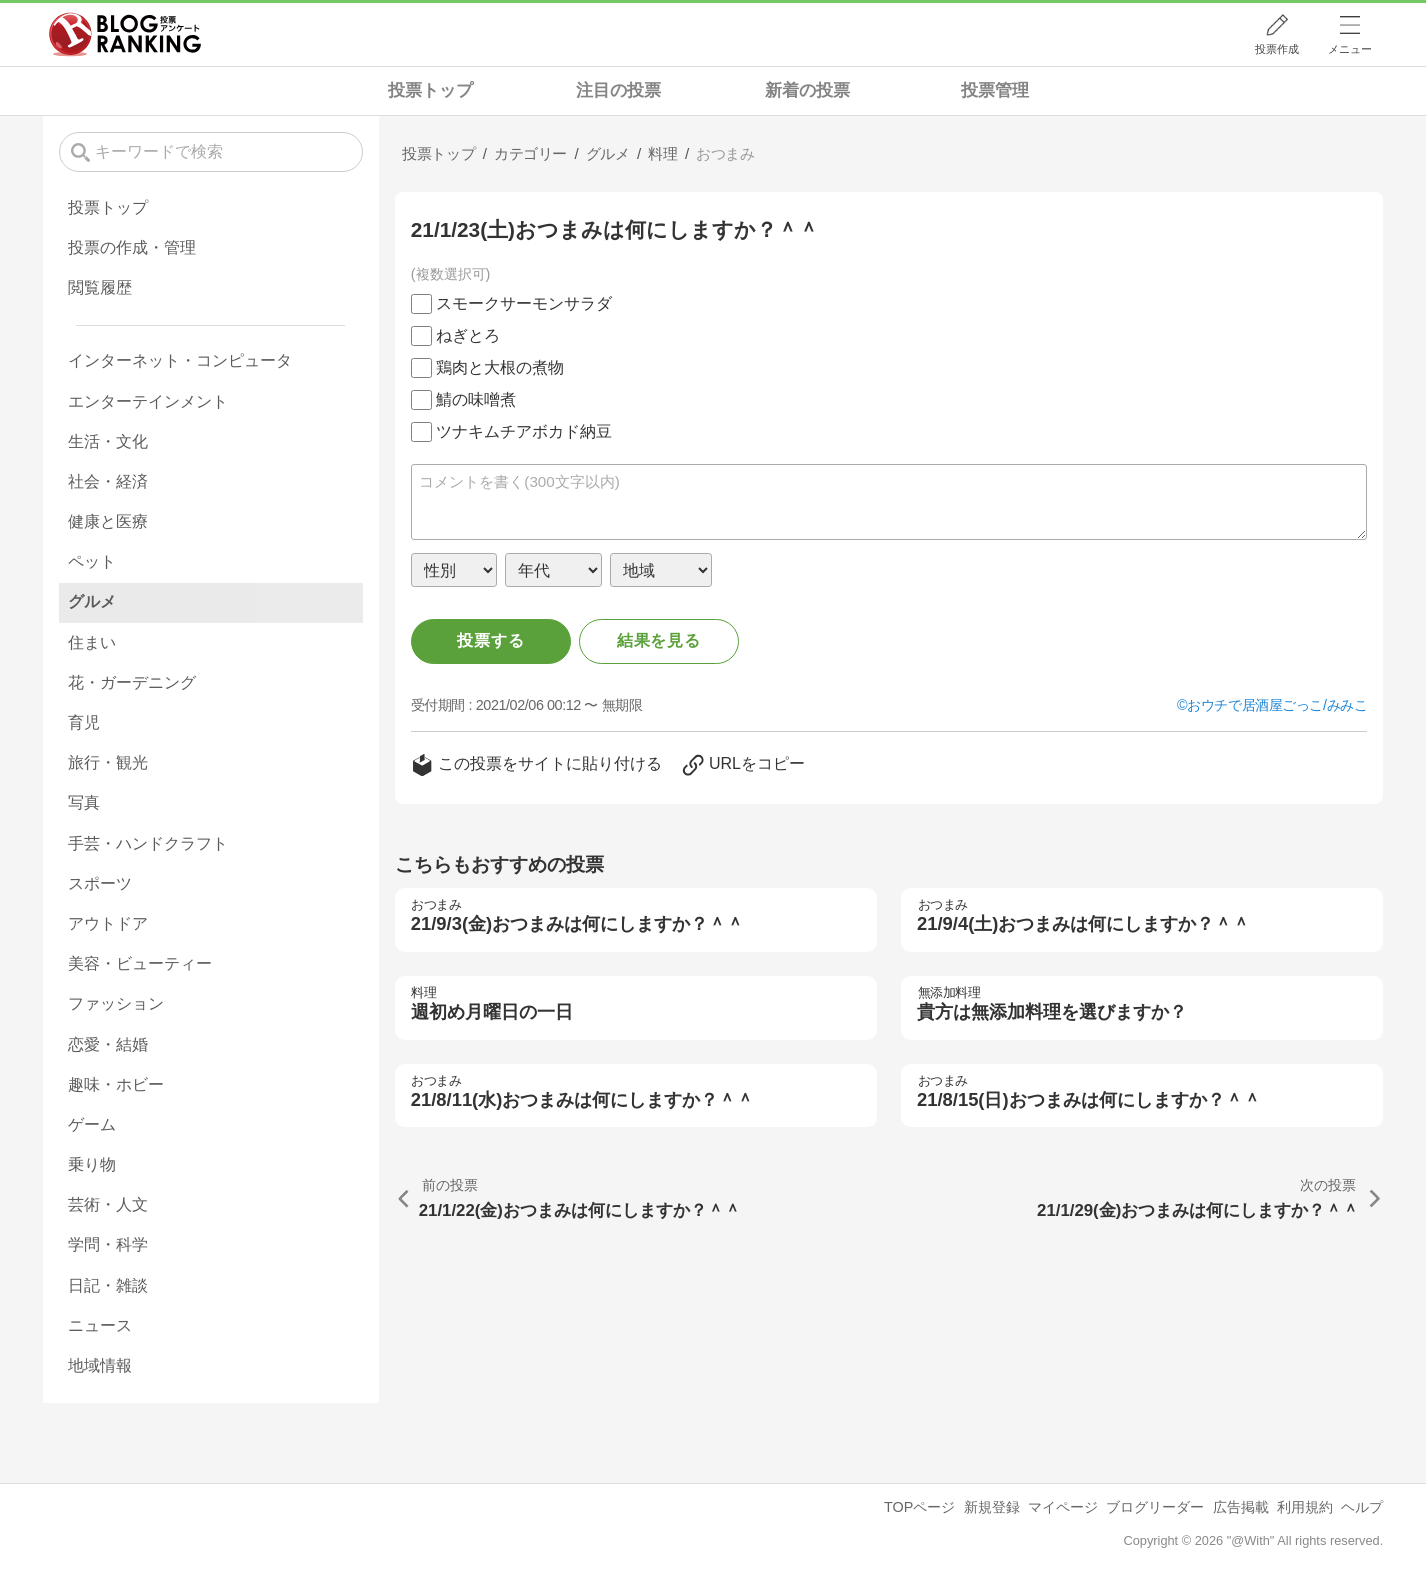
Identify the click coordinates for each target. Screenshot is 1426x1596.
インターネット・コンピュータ (180, 360)
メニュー (1350, 49)
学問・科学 (108, 1244)
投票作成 (1277, 49)
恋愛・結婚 (108, 1044)
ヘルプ (1362, 1507)
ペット (92, 561)
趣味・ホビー (116, 1084)
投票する (490, 640)
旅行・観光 (108, 762)
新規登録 (992, 1507)
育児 (84, 722)
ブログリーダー (1155, 1507)
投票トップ (430, 90)
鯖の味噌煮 (476, 399)
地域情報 (100, 1365)
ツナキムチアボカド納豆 (524, 431)
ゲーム (92, 1124)
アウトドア (108, 923)
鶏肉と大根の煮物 (500, 367)
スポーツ (100, 883)
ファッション (116, 1003)
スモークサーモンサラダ (524, 303)
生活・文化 (108, 441)
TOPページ (919, 1507)
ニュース (100, 1325)
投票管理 (995, 90)
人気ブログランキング (125, 34)
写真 (84, 802)
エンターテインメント (148, 401)
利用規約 (1305, 1507)
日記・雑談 (108, 1285)
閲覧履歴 (100, 287)
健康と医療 (108, 521)
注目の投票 (618, 90)
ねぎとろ (468, 335)
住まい (92, 642)
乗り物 (92, 1164)
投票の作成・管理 (132, 247)
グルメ (92, 601)
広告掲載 (1241, 1507)
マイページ (1063, 1507)
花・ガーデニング (132, 682)
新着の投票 (807, 90)
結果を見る (659, 640)
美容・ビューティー (140, 963)
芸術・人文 (108, 1204)
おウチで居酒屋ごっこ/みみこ (1277, 705)
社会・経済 (108, 481)
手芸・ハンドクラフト (148, 843)
